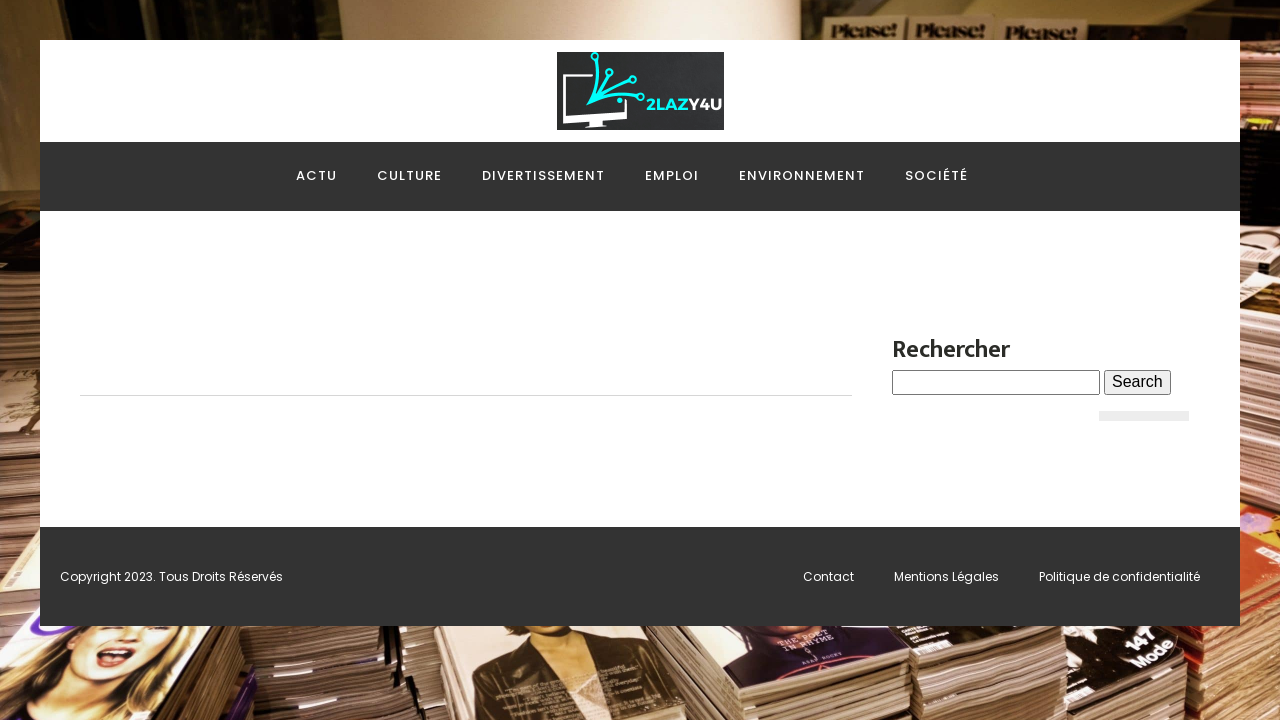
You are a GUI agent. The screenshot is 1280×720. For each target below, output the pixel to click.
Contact (828, 576)
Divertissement (543, 175)
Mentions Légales (946, 576)
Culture (409, 175)
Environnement (802, 175)
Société (936, 175)
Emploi (672, 175)
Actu (316, 175)
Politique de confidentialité (1119, 576)
